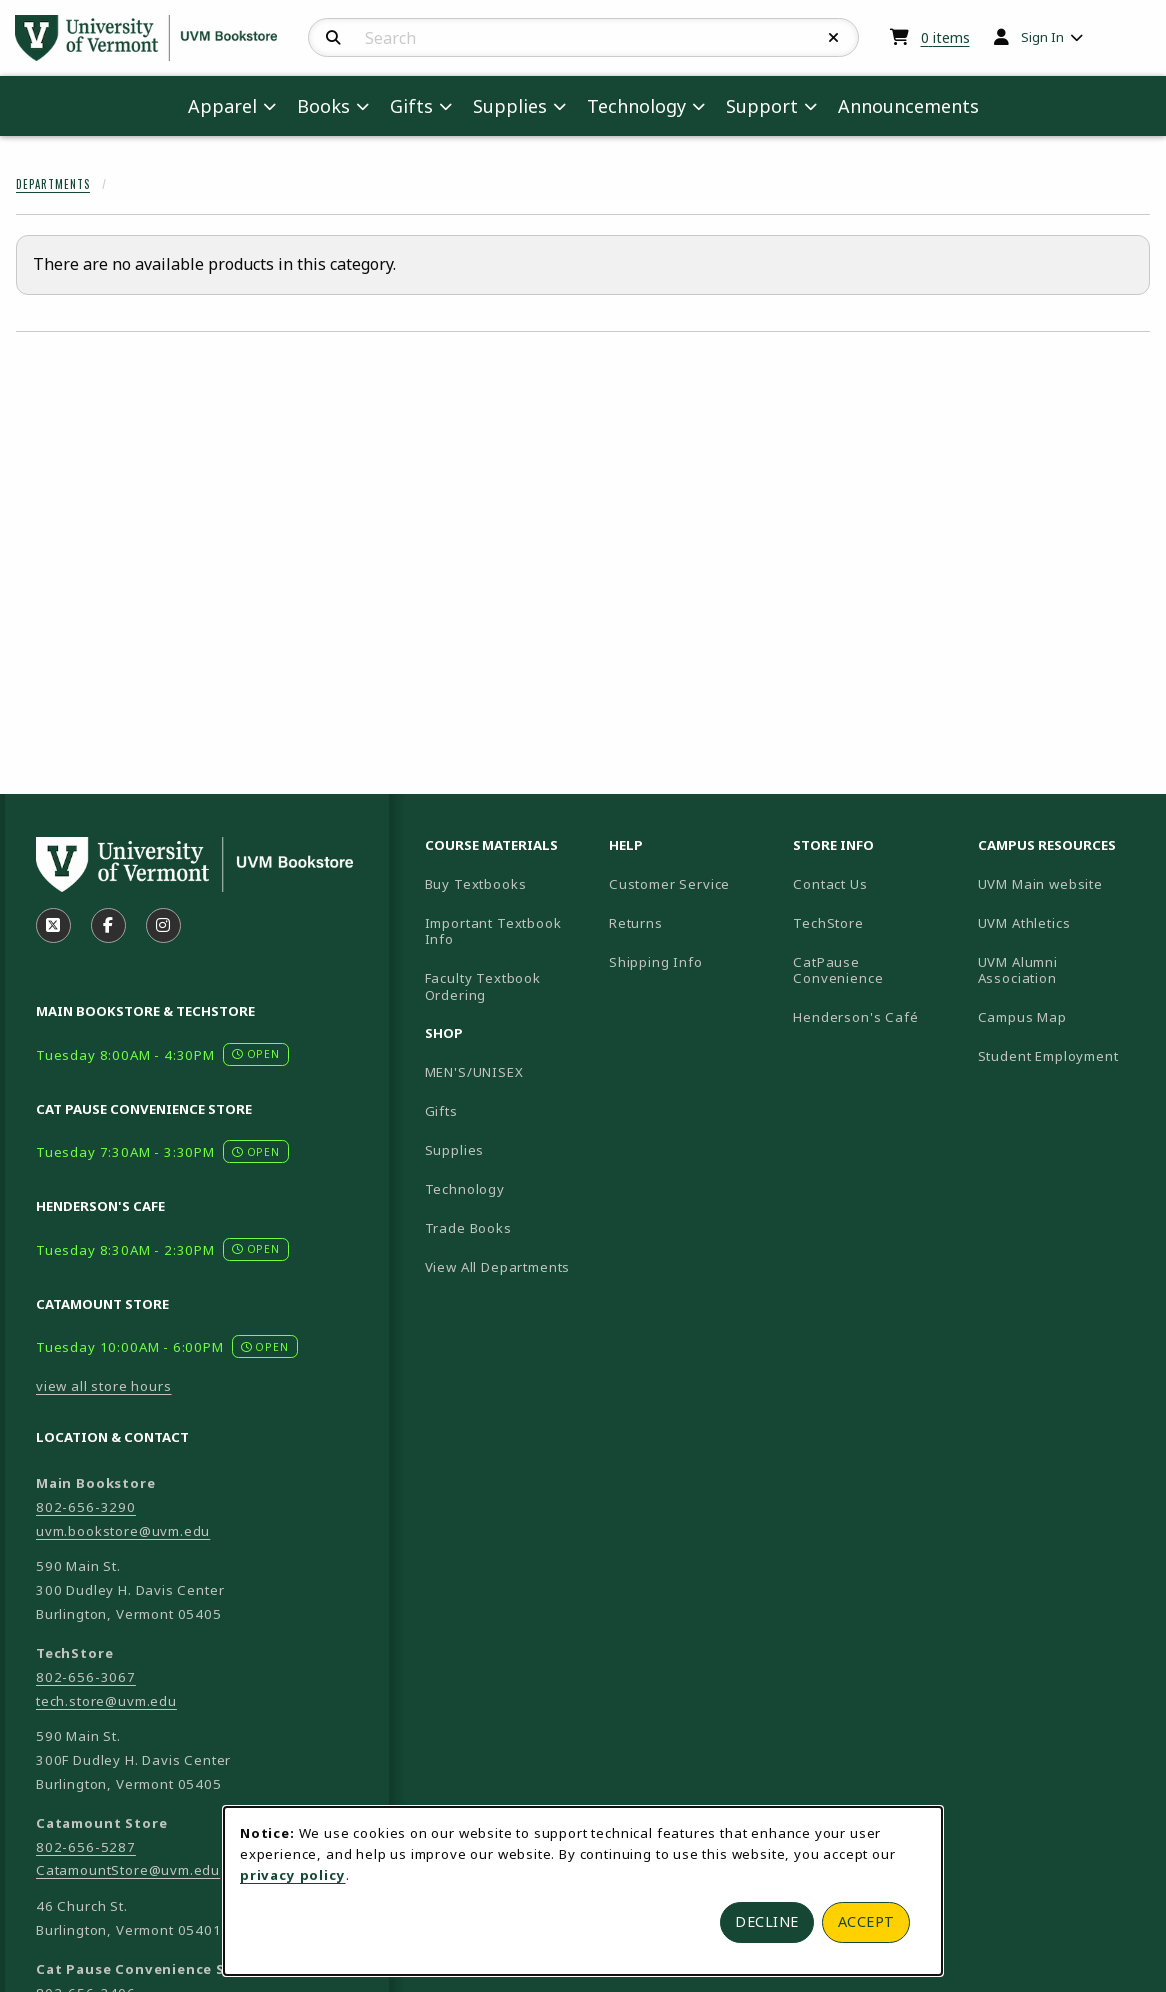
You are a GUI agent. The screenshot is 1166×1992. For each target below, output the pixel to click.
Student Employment (1062, 1055)
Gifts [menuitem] (411, 106)
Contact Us (830, 884)
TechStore (828, 923)
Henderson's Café (855, 1017)
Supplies (455, 1150)
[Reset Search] (834, 38)
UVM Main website (1062, 883)
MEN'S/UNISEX (474, 1072)
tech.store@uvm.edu (106, 1701)
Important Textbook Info (493, 931)
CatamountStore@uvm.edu (128, 1870)
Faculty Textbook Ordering (483, 986)
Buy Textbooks (476, 884)
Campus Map (1062, 1016)
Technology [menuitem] (636, 106)
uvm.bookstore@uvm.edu (123, 1531)
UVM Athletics (1062, 922)
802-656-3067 (86, 1677)
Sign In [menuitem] (1042, 37)
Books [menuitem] (323, 106)
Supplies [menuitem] (510, 106)
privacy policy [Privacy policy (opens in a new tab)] (293, 1875)
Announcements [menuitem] (908, 106)
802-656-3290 (86, 1507)
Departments (53, 184)
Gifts (441, 1111)
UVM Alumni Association (1062, 970)
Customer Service (669, 884)
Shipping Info (656, 962)
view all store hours (104, 1386)
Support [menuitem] (762, 106)
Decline (767, 1921)
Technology (465, 1189)
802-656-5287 (86, 1847)
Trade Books (468, 1228)
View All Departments (498, 1267)
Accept (866, 1921)
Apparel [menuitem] (222, 106)
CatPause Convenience (838, 970)
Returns (636, 923)
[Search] (333, 38)
